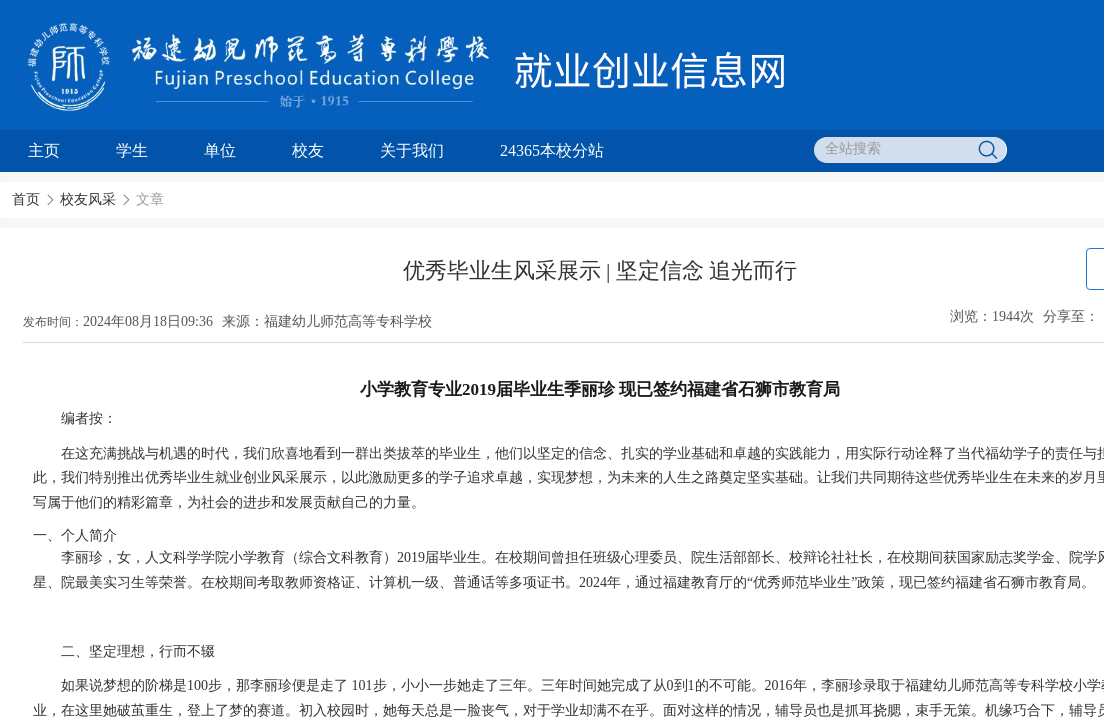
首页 (26, 199)
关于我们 (412, 150)
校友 (308, 150)
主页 (44, 150)
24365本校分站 (552, 150)
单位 (220, 150)
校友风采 (88, 199)
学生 (132, 150)
